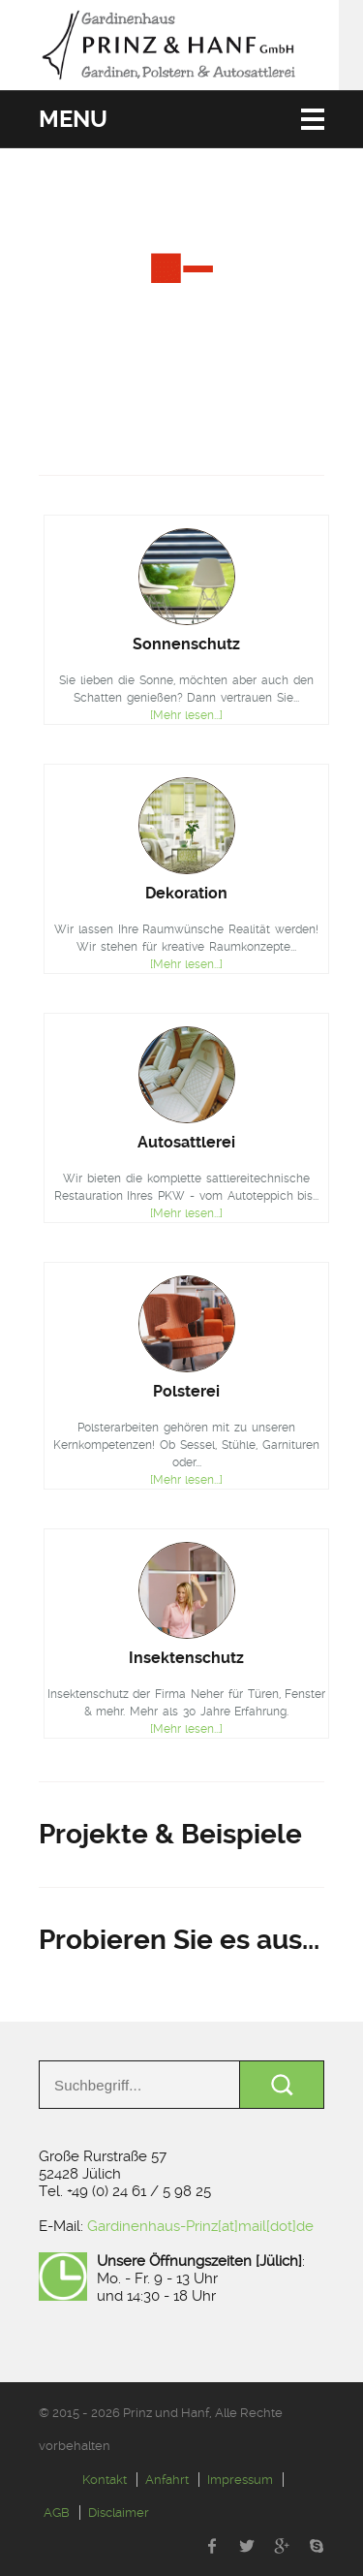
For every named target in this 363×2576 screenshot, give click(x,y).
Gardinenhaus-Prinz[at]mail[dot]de (200, 2226)
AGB (57, 2512)
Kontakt (104, 2479)
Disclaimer (118, 2512)
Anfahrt (167, 2479)
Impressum (240, 2479)
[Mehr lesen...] (187, 715)
